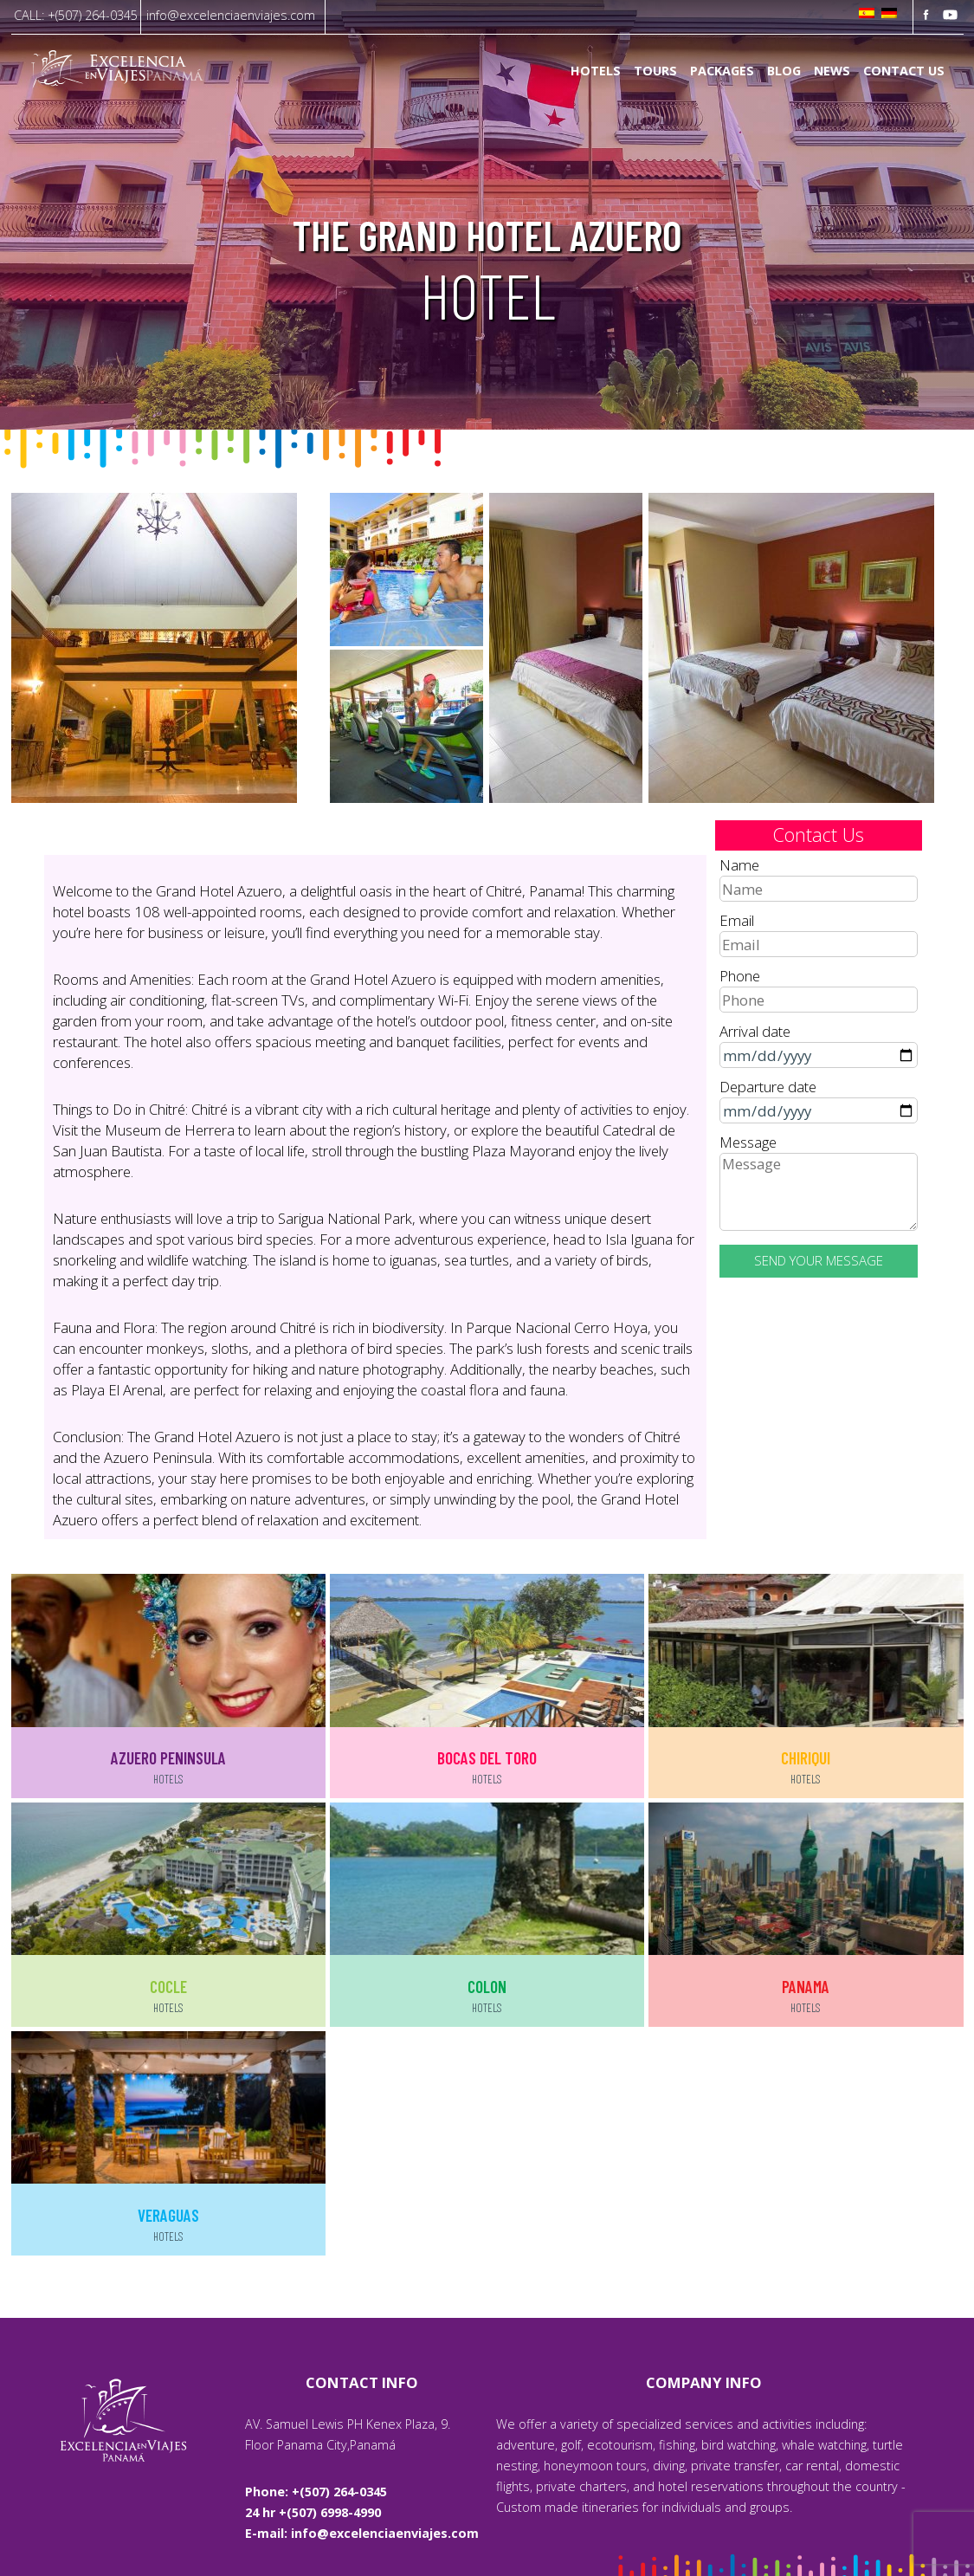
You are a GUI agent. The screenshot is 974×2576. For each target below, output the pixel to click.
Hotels (596, 71)
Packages (722, 71)
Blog (784, 71)
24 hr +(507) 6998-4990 (313, 2512)
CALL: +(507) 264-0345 (76, 15)
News (832, 71)
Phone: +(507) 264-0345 (316, 2491)
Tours (655, 71)
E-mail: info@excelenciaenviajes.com (362, 2533)
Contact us (904, 71)
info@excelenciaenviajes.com (230, 15)
